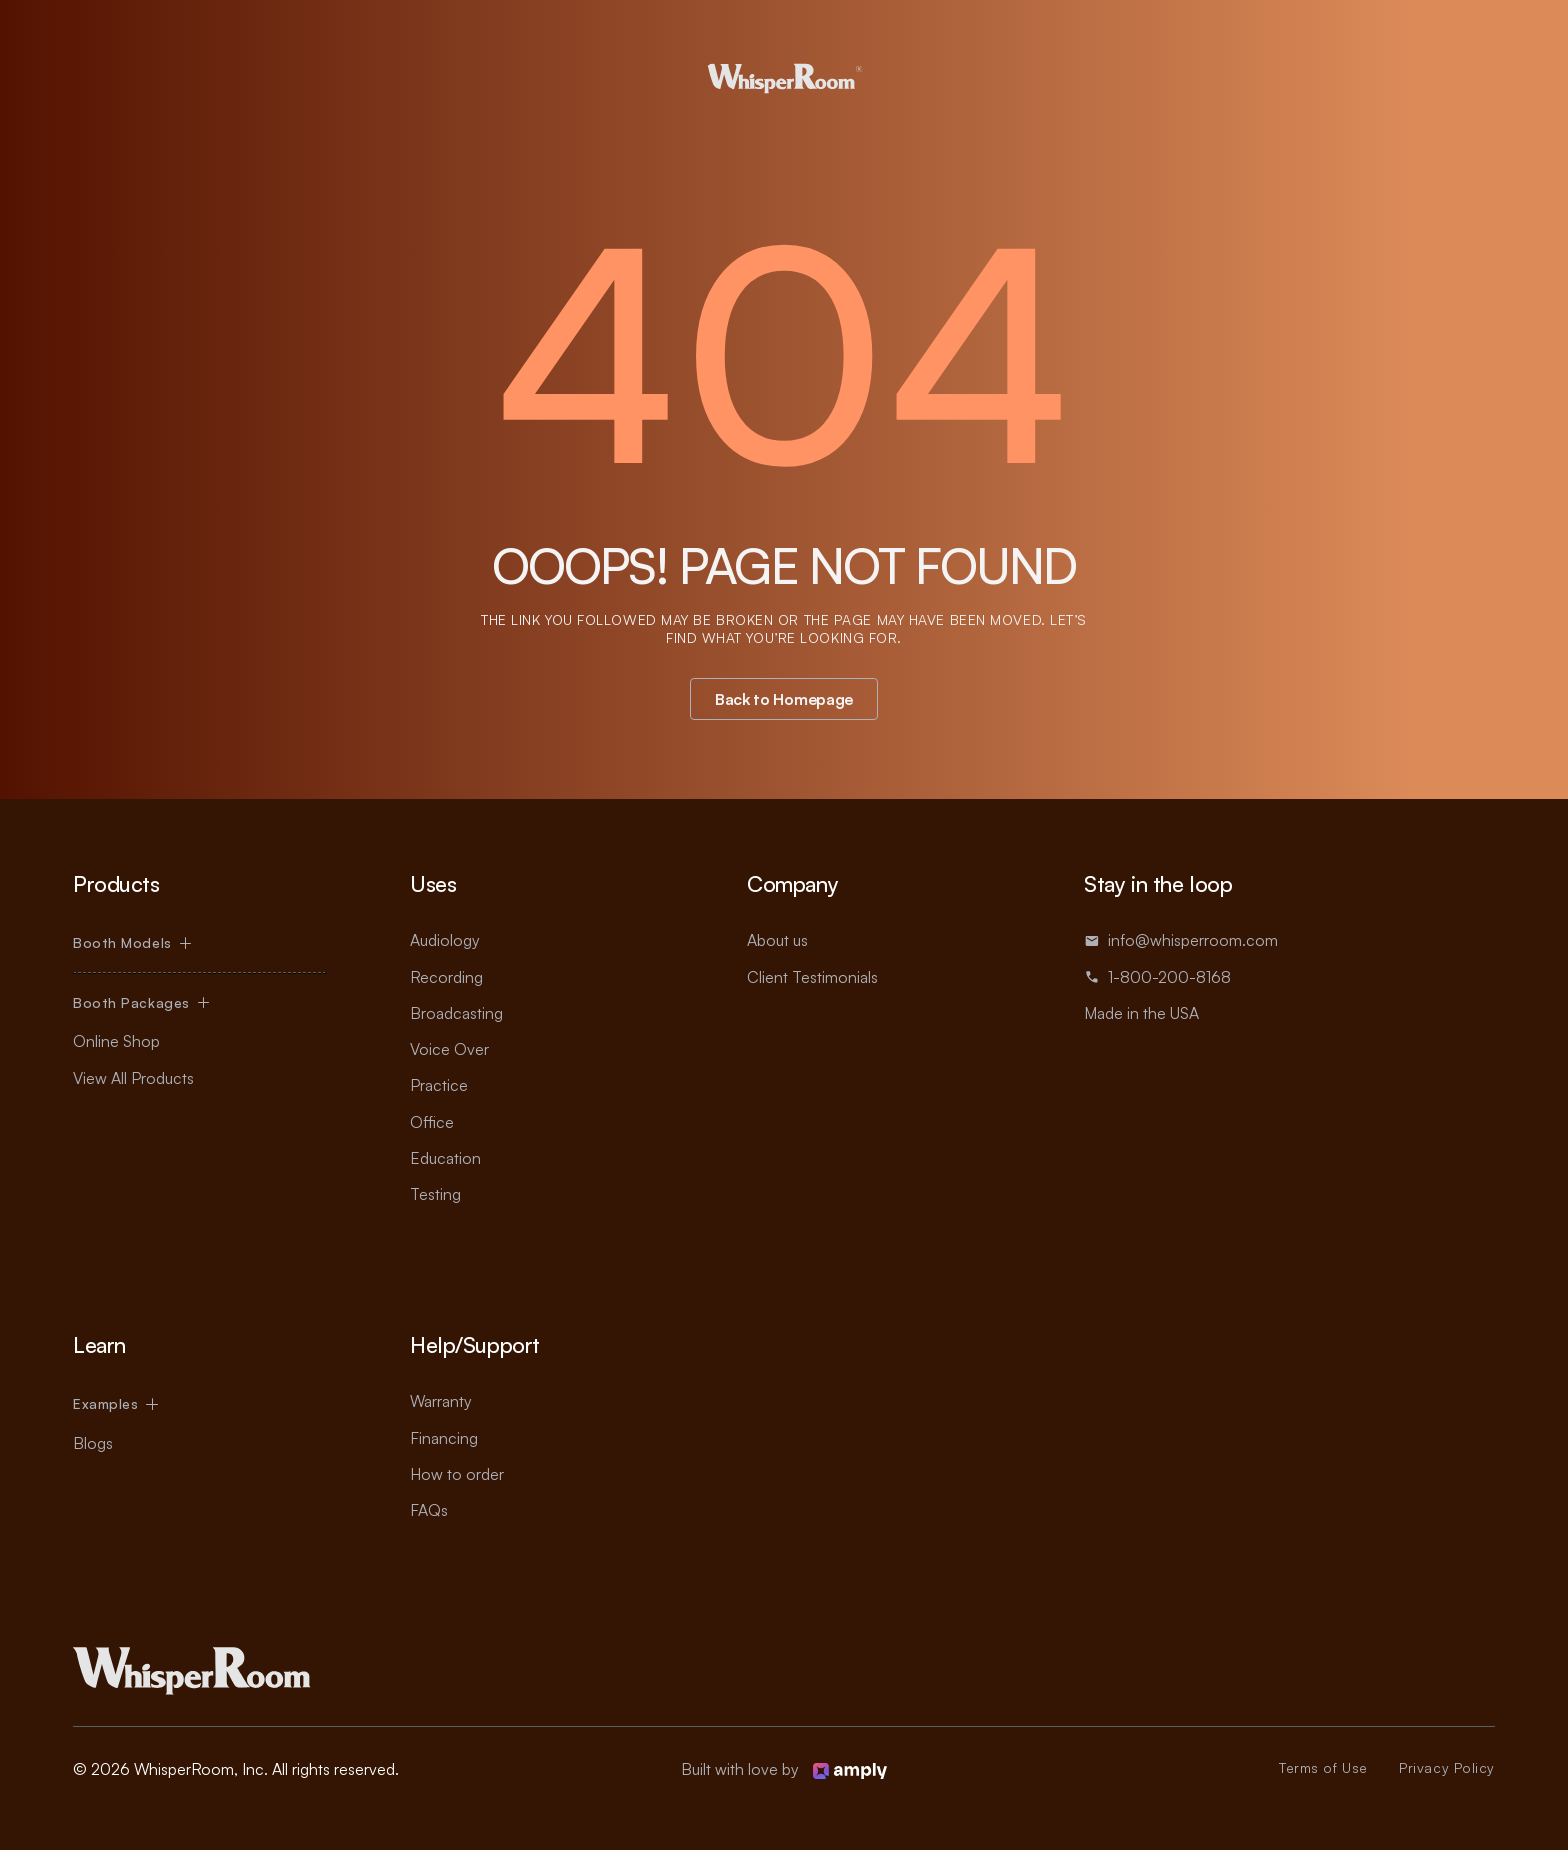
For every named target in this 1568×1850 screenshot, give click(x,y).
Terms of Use (1323, 1767)
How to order (457, 1474)
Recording (446, 977)
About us (777, 940)
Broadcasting (456, 1013)
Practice (439, 1085)
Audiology (444, 940)
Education (445, 1158)
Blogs (93, 1443)
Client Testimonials (812, 977)
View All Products (133, 1078)
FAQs (429, 1510)
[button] (132, 943)
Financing (444, 1438)
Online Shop (116, 1041)
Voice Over (449, 1049)
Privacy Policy (1447, 1767)
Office (432, 1122)
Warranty (440, 1401)
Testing (435, 1194)
